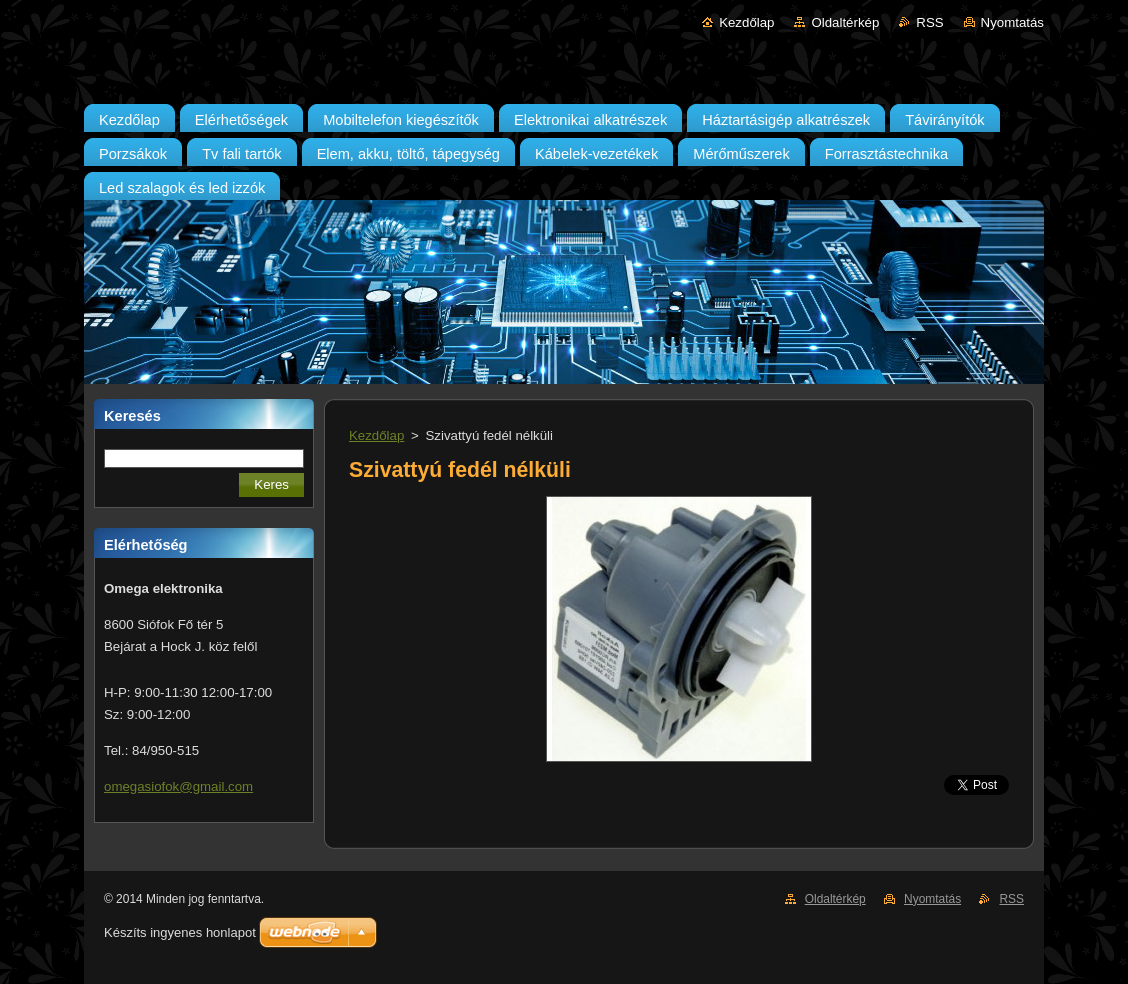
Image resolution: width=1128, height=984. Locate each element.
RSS (929, 22)
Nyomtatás (1012, 22)
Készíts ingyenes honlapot (180, 932)
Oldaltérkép (845, 22)
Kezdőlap (746, 22)
